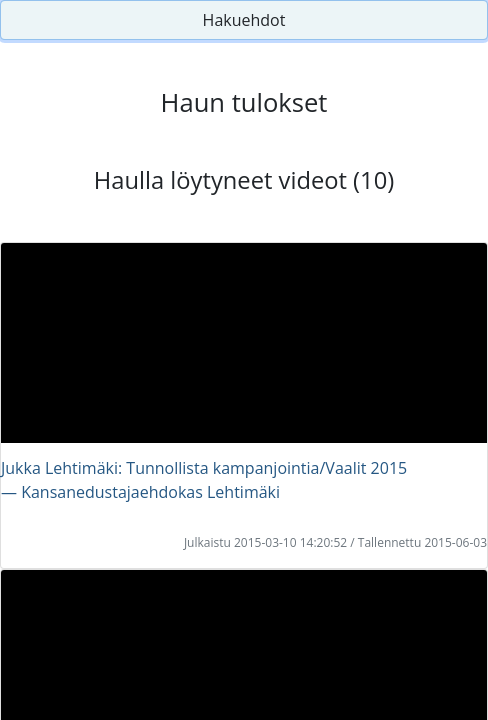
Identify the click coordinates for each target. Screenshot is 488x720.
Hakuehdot (244, 20)
